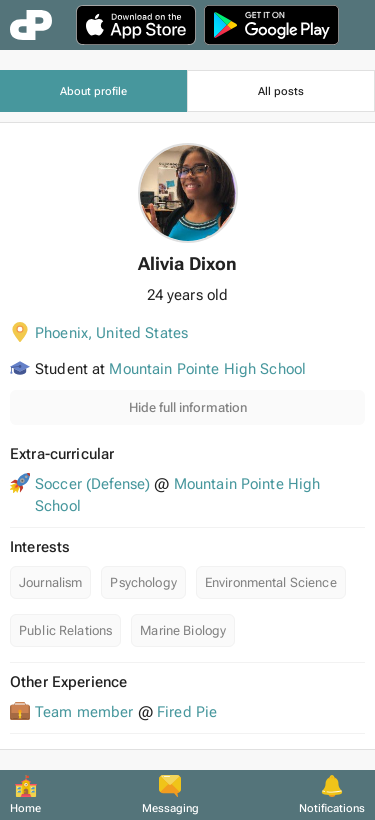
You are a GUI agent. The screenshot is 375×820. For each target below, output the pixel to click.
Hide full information (188, 407)
